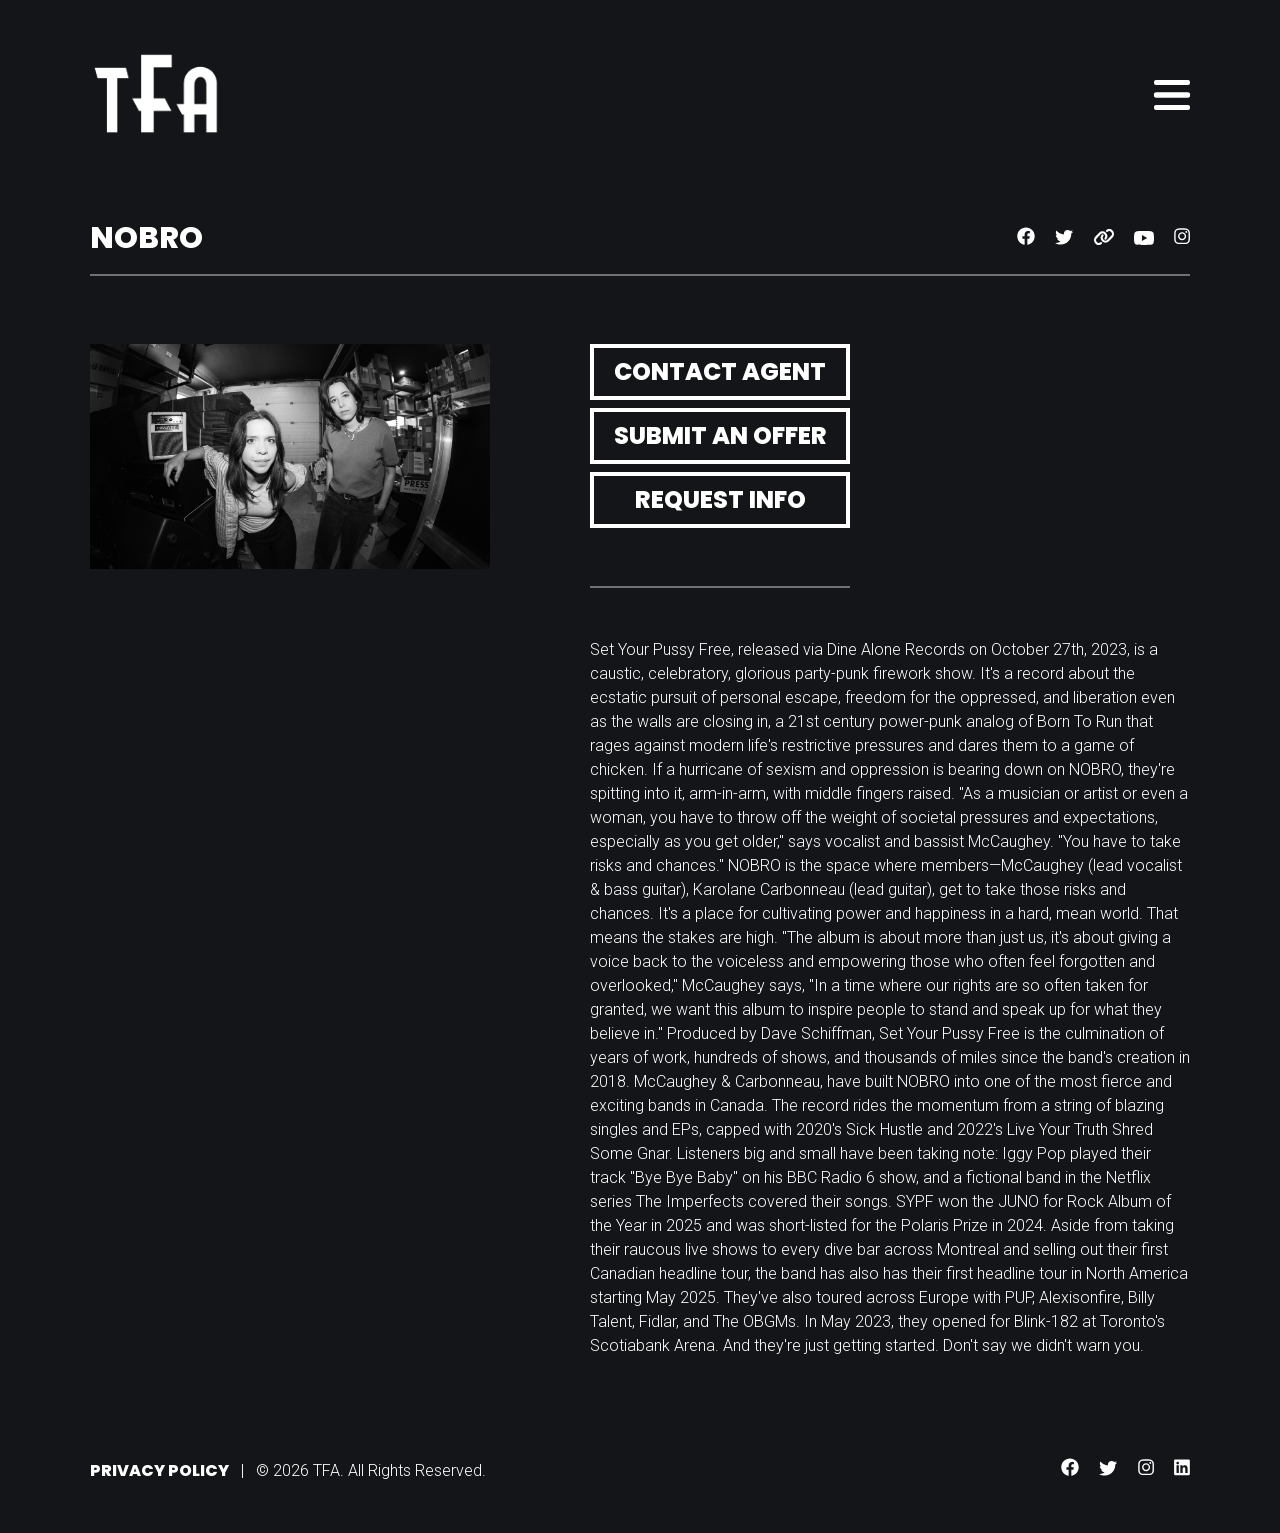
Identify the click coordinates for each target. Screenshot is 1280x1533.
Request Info (720, 499)
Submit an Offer (720, 435)
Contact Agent (720, 371)
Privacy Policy (159, 1470)
